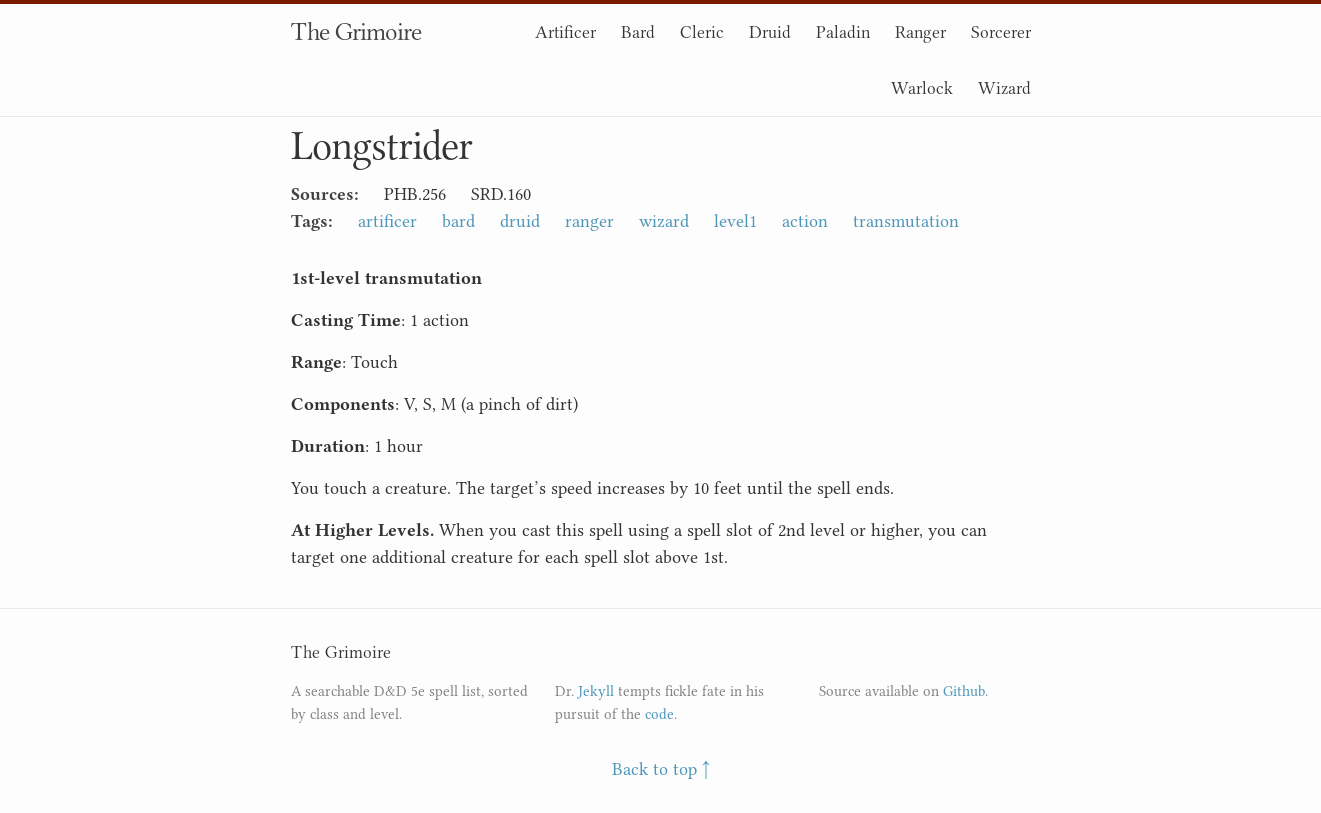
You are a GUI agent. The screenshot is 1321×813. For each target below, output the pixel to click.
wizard (664, 221)
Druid (770, 32)
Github (964, 691)
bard (458, 221)
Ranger (920, 32)
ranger (589, 221)
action (805, 221)
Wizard (1004, 88)
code (659, 714)
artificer (387, 221)
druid (520, 221)
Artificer (565, 32)
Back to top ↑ (661, 769)
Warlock (922, 88)
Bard (638, 32)
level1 (735, 221)
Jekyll (596, 691)
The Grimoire (356, 31)
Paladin (843, 32)
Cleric (702, 32)
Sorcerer (1001, 32)
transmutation (906, 221)
